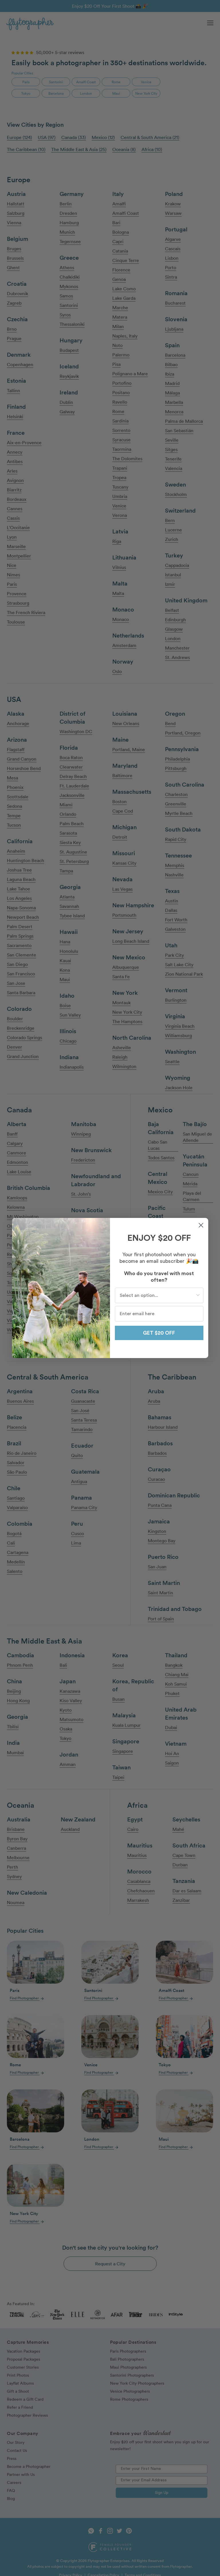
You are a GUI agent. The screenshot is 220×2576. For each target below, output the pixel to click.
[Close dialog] (201, 1225)
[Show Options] (198, 1295)
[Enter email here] (159, 1313)
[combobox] (157, 1295)
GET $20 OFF (159, 1332)
